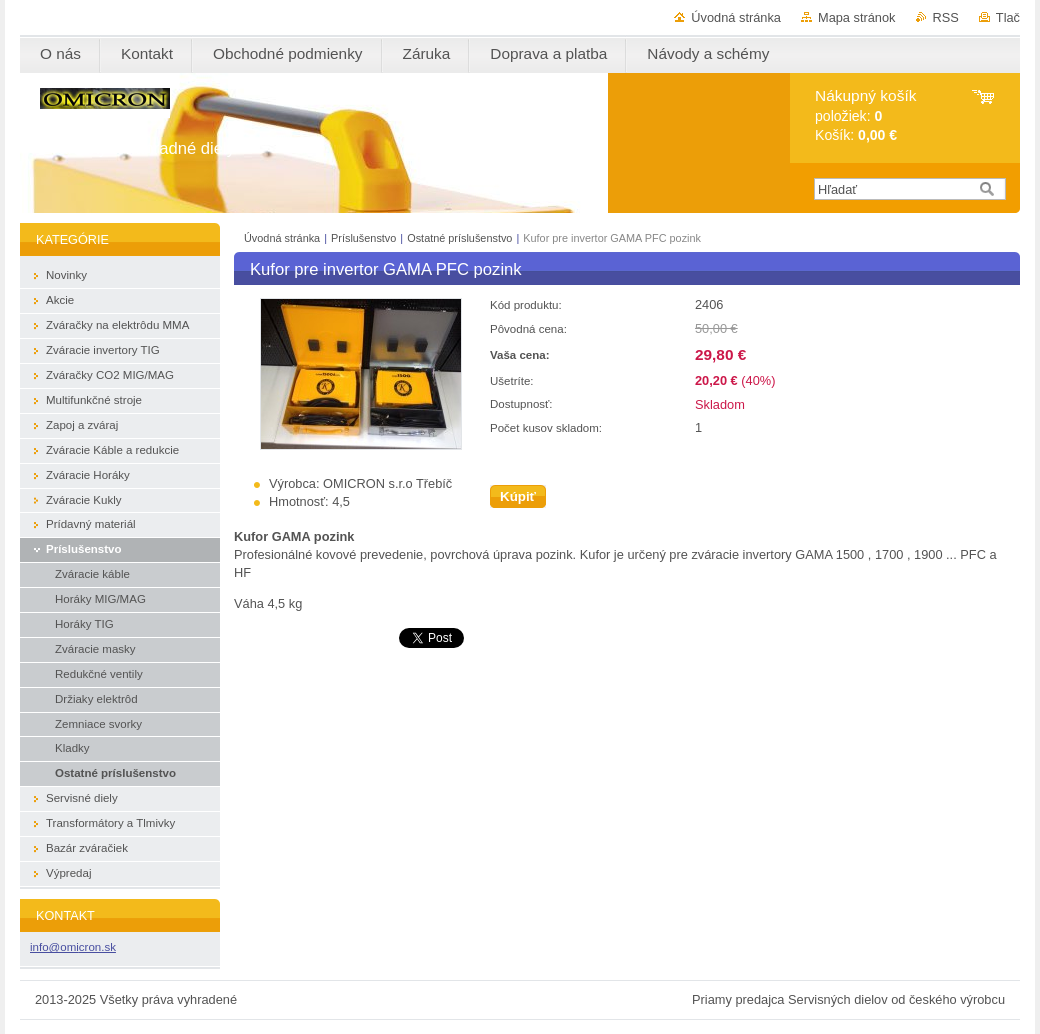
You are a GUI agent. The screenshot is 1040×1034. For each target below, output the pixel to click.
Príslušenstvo (365, 238)
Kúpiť (518, 496)
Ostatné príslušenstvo (461, 238)
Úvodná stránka (736, 17)
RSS (946, 17)
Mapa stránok (857, 17)
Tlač (1008, 17)
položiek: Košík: (865, 115)
